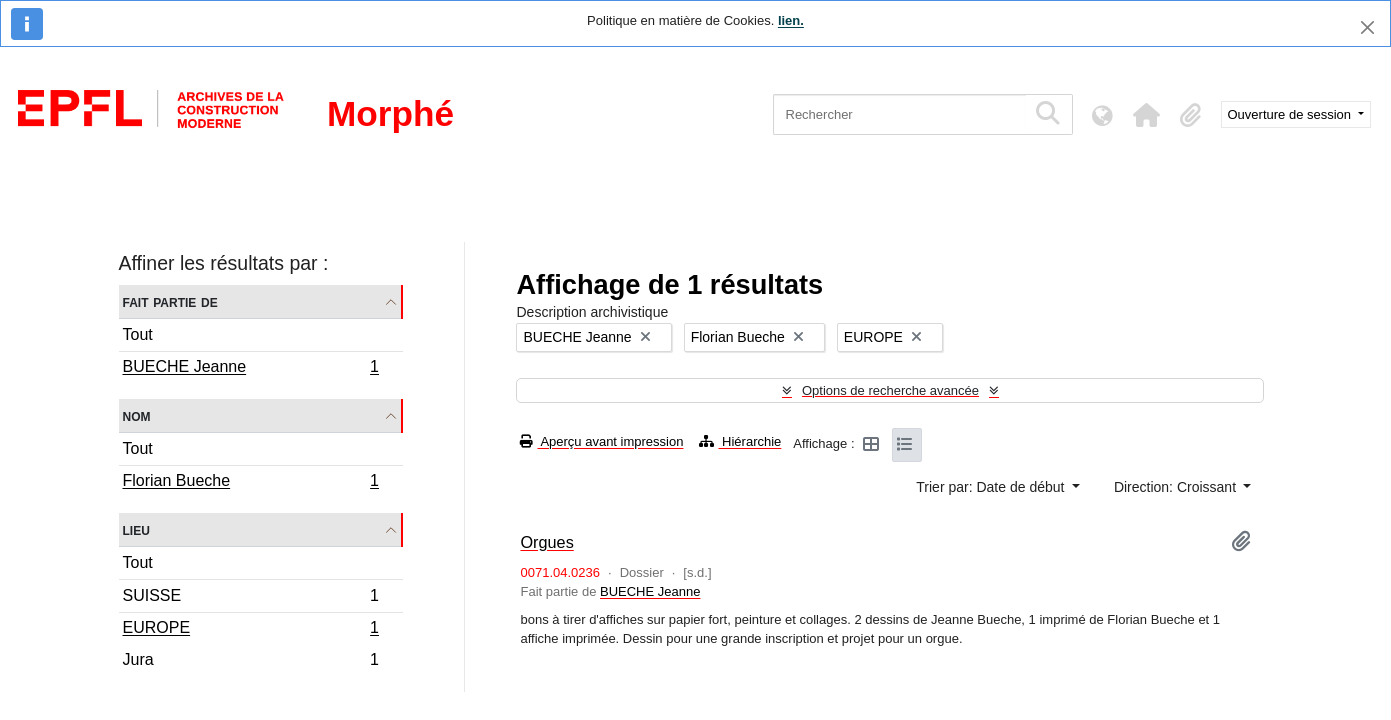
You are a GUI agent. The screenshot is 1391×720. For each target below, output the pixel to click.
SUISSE (251, 598)
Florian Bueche (251, 483)
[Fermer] (1367, 27)
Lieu (136, 529)
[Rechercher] (899, 114)
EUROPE (251, 630)
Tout (138, 334)
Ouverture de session (1291, 114)
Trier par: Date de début (992, 487)
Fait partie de (170, 301)
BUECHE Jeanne (251, 369)
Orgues (546, 542)
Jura (251, 662)
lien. (791, 20)
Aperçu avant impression (601, 441)
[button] (1147, 115)
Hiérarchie (740, 441)
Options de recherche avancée (890, 390)
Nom (137, 415)
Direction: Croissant (1177, 487)
